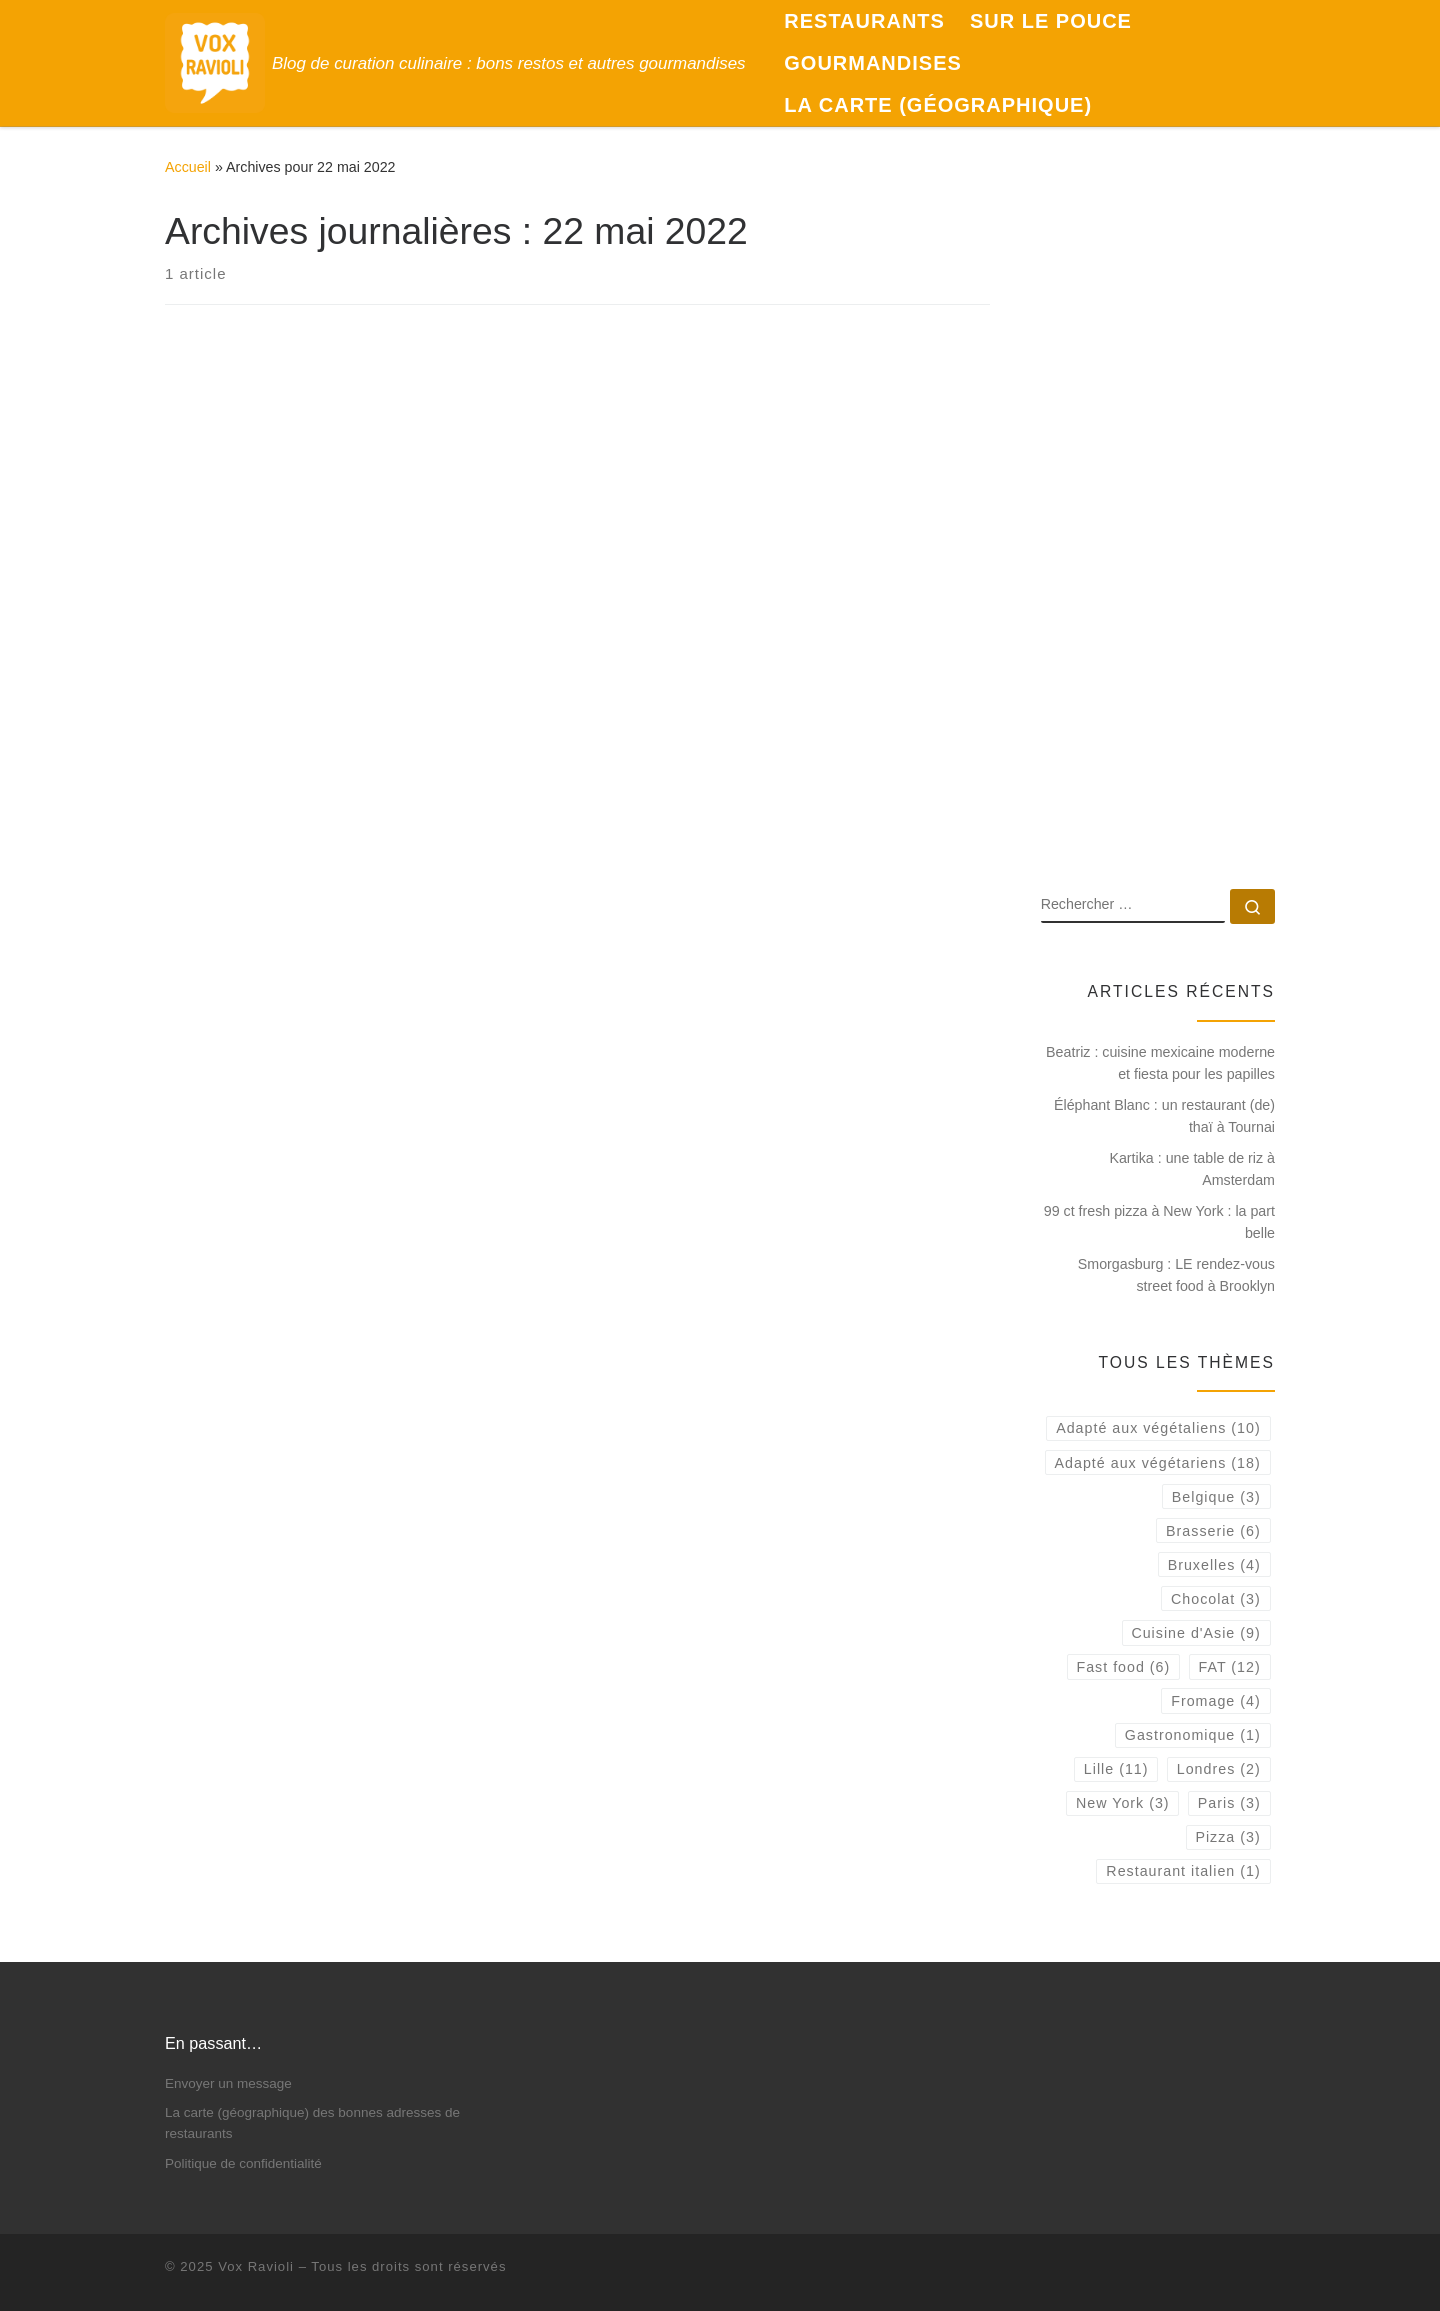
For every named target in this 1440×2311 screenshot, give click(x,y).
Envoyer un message (228, 2083)
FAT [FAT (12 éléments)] (1230, 1667)
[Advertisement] (1158, 553)
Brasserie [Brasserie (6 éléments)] (1213, 1531)
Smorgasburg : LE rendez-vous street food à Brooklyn (1176, 1275)
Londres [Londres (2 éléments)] (1219, 1769)
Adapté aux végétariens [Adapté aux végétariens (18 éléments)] (1158, 1463)
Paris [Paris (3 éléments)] (1229, 1803)
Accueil (188, 167)
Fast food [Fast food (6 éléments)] (1123, 1667)
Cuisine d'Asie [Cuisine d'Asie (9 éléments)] (1195, 1633)
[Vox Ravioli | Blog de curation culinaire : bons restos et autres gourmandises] (215, 60)
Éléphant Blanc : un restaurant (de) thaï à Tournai (1164, 1116)
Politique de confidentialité (243, 2163)
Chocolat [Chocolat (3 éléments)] (1216, 1599)
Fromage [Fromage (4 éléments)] (1215, 1701)
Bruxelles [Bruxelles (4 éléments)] (1214, 1565)
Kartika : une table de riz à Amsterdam (1192, 1169)
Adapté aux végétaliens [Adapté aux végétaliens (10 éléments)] (1158, 1428)
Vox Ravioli (256, 2266)
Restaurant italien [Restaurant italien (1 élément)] (1183, 1871)
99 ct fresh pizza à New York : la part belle (1159, 1222)
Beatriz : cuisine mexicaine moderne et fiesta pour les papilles (1160, 1063)
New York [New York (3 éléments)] (1123, 1803)
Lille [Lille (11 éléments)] (1116, 1769)
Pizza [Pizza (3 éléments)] (1227, 1837)
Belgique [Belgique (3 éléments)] (1216, 1497)
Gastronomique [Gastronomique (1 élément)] (1193, 1735)
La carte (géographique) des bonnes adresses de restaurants (312, 2123)
